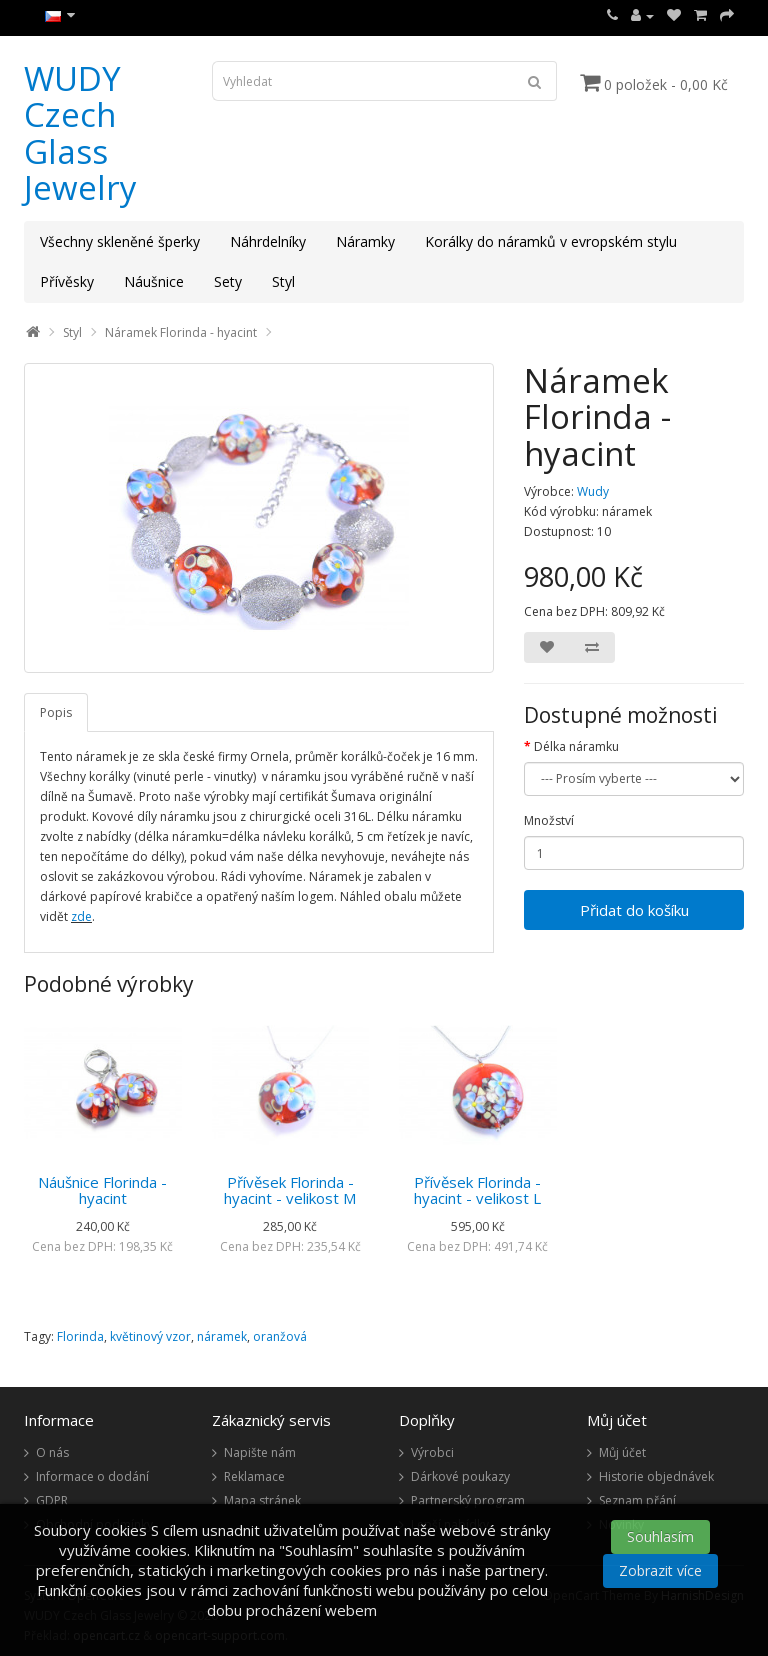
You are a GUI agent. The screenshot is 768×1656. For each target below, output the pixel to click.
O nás (52, 1452)
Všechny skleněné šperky (120, 241)
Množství (549, 820)
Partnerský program (468, 1500)
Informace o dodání (92, 1476)
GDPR (52, 1500)
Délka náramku (576, 746)
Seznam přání (637, 1500)
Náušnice (154, 281)
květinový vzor (150, 1336)
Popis (56, 712)
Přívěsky (67, 281)
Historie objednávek (656, 1476)
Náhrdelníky (268, 241)
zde (81, 916)
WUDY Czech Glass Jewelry (80, 133)
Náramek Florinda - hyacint (181, 332)
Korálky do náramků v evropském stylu (551, 241)
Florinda (80, 1336)
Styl (283, 281)
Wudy (593, 491)
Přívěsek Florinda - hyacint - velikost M (290, 1190)
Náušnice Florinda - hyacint (102, 1190)
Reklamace (254, 1476)
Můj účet (622, 1452)
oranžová (280, 1336)
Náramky (365, 241)
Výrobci (432, 1452)
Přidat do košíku (634, 910)
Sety (228, 281)
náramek (222, 1336)
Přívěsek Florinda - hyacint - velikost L (477, 1190)
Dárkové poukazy (460, 1476)
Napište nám (260, 1452)
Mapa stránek (262, 1500)
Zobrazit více (660, 1570)
